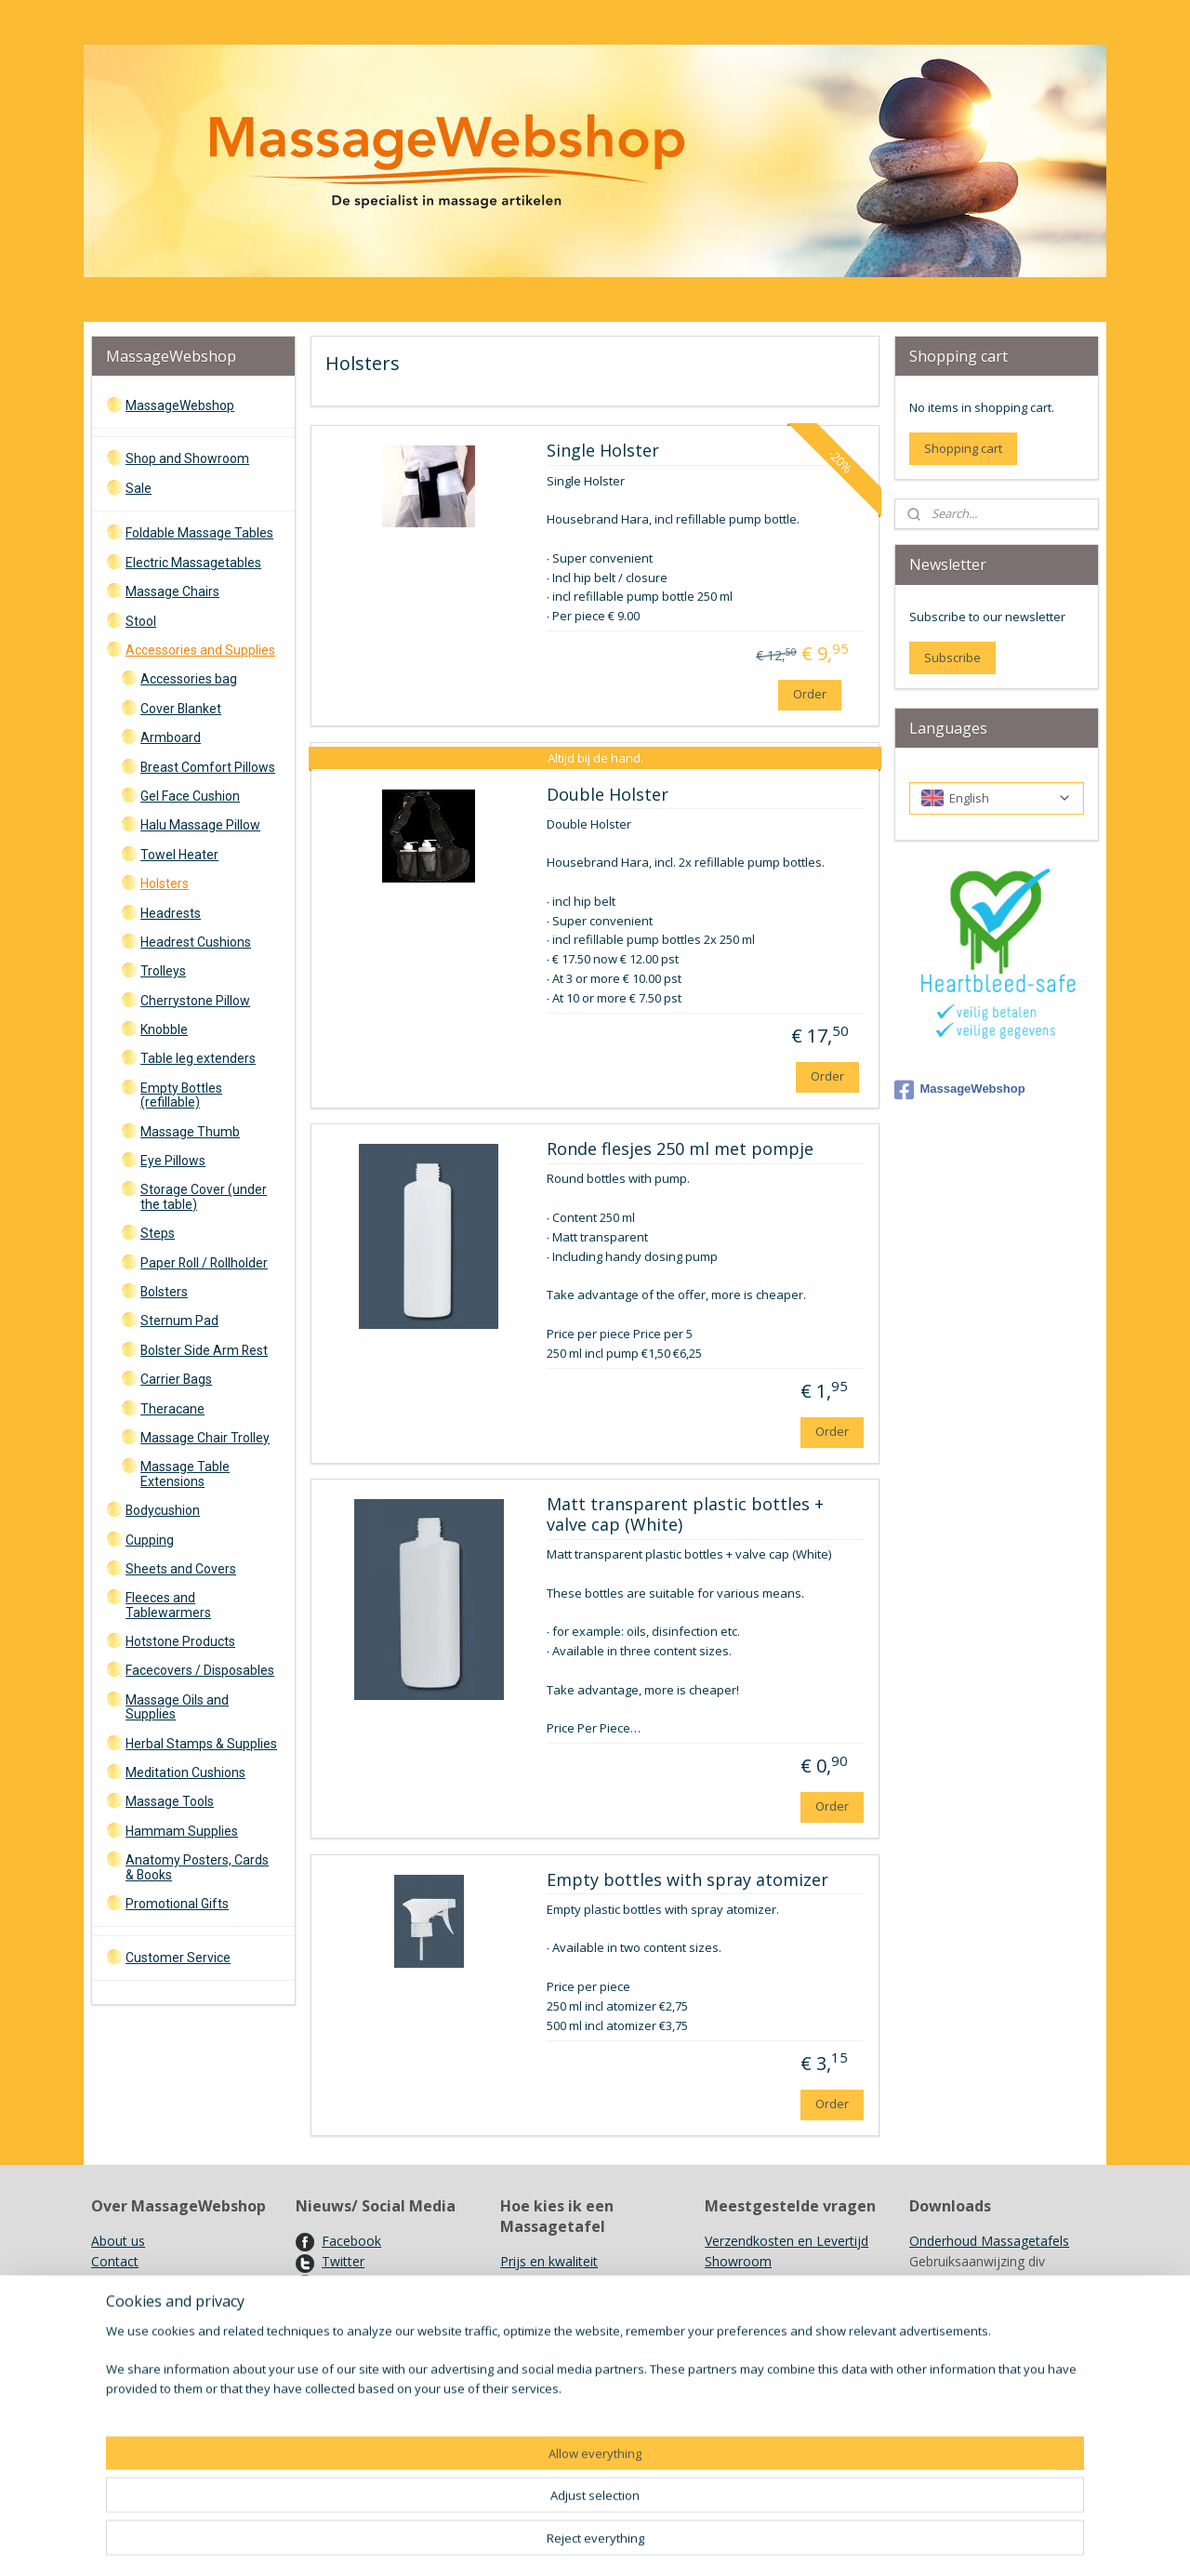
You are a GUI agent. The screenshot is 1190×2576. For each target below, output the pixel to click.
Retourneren (128, 2324)
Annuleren (205, 2324)
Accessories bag (188, 678)
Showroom (738, 2261)
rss (705, 2542)
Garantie (116, 2345)
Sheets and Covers (181, 1568)
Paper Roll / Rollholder (204, 1262)
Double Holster (607, 795)
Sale (139, 488)
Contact (115, 2261)
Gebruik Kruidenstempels (779, 2282)
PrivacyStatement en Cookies (179, 2365)
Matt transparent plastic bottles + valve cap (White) (684, 1514)
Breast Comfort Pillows (207, 767)
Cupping (150, 1540)
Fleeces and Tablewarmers (168, 1604)
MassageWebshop (180, 405)
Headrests (170, 913)
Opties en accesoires (563, 2303)
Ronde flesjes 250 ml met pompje (679, 1149)
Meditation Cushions (185, 1772)
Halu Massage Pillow (200, 824)
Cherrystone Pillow (195, 1000)
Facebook (351, 2241)
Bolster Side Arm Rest (204, 1350)
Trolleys (163, 970)
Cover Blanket (180, 708)
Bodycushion (163, 1510)
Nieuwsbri (351, 2303)
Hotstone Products (180, 1641)
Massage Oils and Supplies (177, 1707)
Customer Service (178, 1957)
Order (809, 693)
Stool (141, 621)
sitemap (666, 2542)
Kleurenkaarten (954, 2407)
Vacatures (351, 2345)
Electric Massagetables (193, 562)
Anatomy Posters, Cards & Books (197, 1866)
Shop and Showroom (187, 458)
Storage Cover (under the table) (203, 1196)
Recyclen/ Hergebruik (768, 2324)
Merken (727, 2303)
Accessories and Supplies (200, 650)
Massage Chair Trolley (205, 1437)
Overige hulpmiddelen (565, 2324)
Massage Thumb (190, 1131)
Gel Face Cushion (190, 796)
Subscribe (952, 657)
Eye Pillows (172, 1160)
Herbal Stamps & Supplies (201, 1743)
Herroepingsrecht (143, 2303)
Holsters (164, 883)
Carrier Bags (176, 1379)
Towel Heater (179, 854)
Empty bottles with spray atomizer (686, 1880)
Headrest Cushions (195, 942)
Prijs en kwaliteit (549, 2261)
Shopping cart (963, 448)
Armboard (170, 737)
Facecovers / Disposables (200, 1670)
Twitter (343, 2261)
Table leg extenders (198, 1058)
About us (118, 2241)
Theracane (172, 1408)
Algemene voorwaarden (163, 2282)
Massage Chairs (172, 591)
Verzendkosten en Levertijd (786, 2241)
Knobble (164, 1029)
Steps (157, 1233)
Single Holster (602, 451)
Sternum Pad (179, 1320)
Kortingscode (362, 2324)
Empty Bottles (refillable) (181, 1095)
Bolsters (164, 1291)
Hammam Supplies (182, 1831)
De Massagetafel (551, 2282)
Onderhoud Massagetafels (989, 2241)
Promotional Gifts (177, 1903)
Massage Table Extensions (185, 1473)
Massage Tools (170, 1801)
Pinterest (349, 2282)
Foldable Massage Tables (199, 532)
